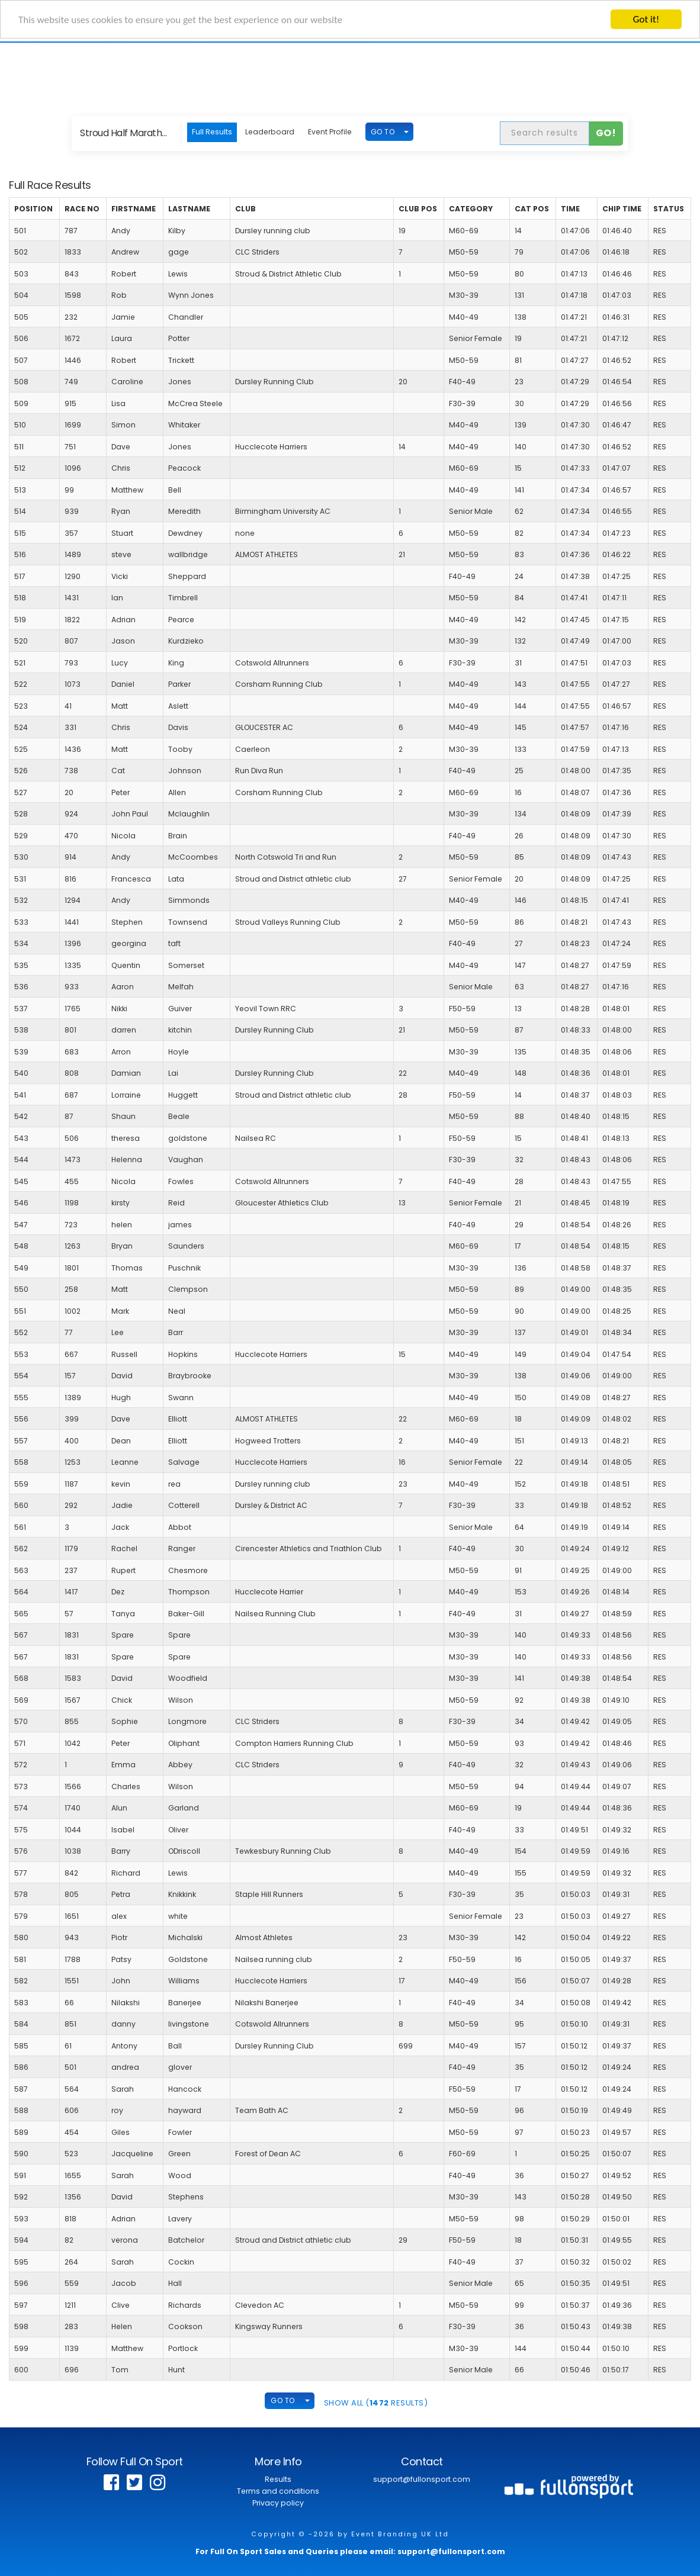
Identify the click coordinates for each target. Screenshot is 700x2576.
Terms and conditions (278, 2491)
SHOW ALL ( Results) (376, 2402)
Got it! (646, 19)
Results (278, 2479)
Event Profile (330, 132)
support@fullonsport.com (421, 2479)
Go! (606, 133)
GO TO (383, 132)
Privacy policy (278, 2503)
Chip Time (621, 209)
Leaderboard (269, 132)
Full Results (212, 132)
